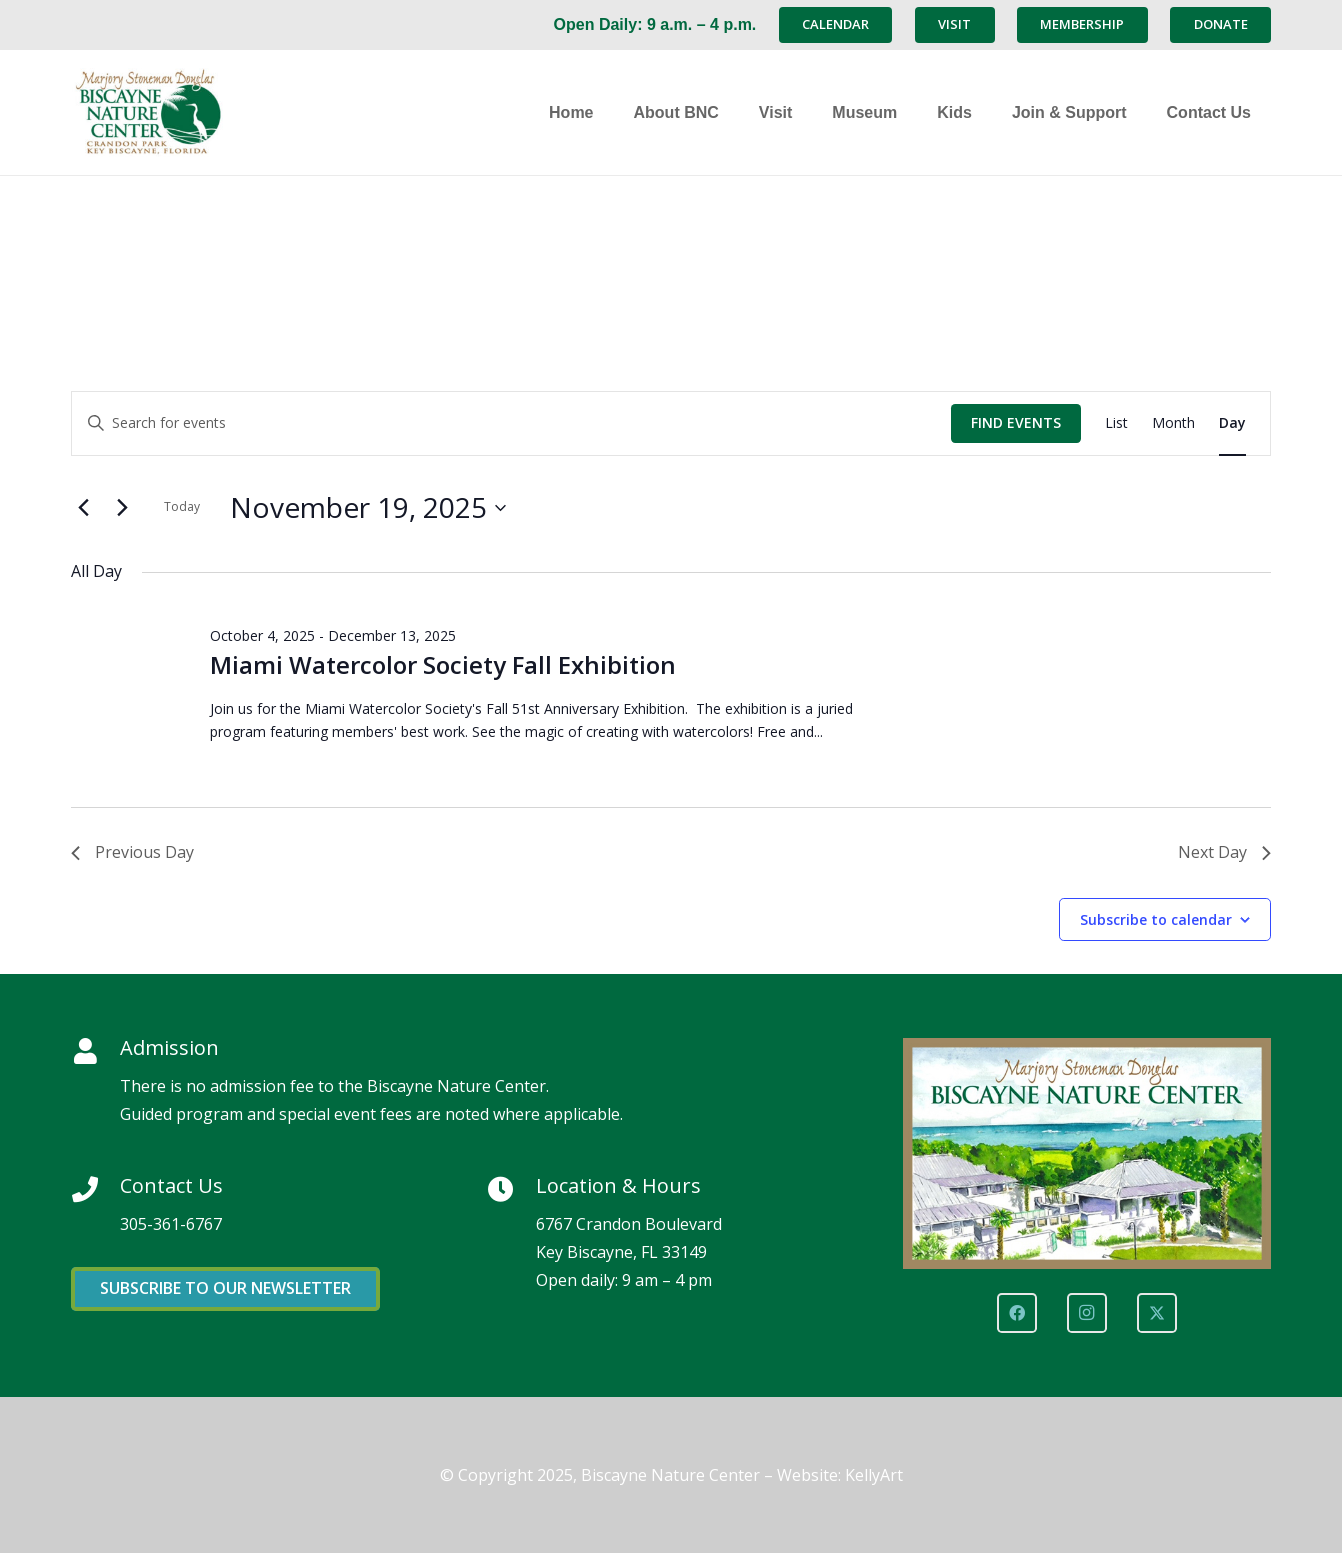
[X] (1157, 1313)
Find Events (1016, 422)
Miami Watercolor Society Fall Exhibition (443, 664)
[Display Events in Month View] (1173, 423)
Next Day (1224, 852)
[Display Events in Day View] (1232, 423)
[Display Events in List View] (1116, 423)
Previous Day (132, 852)
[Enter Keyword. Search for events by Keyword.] (511, 423)
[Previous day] (83, 508)
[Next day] (122, 508)
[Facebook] (1017, 1313)
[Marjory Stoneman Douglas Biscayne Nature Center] (196, 112)
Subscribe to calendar (1156, 919)
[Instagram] (1087, 1313)
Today (182, 506)
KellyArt (874, 1475)
